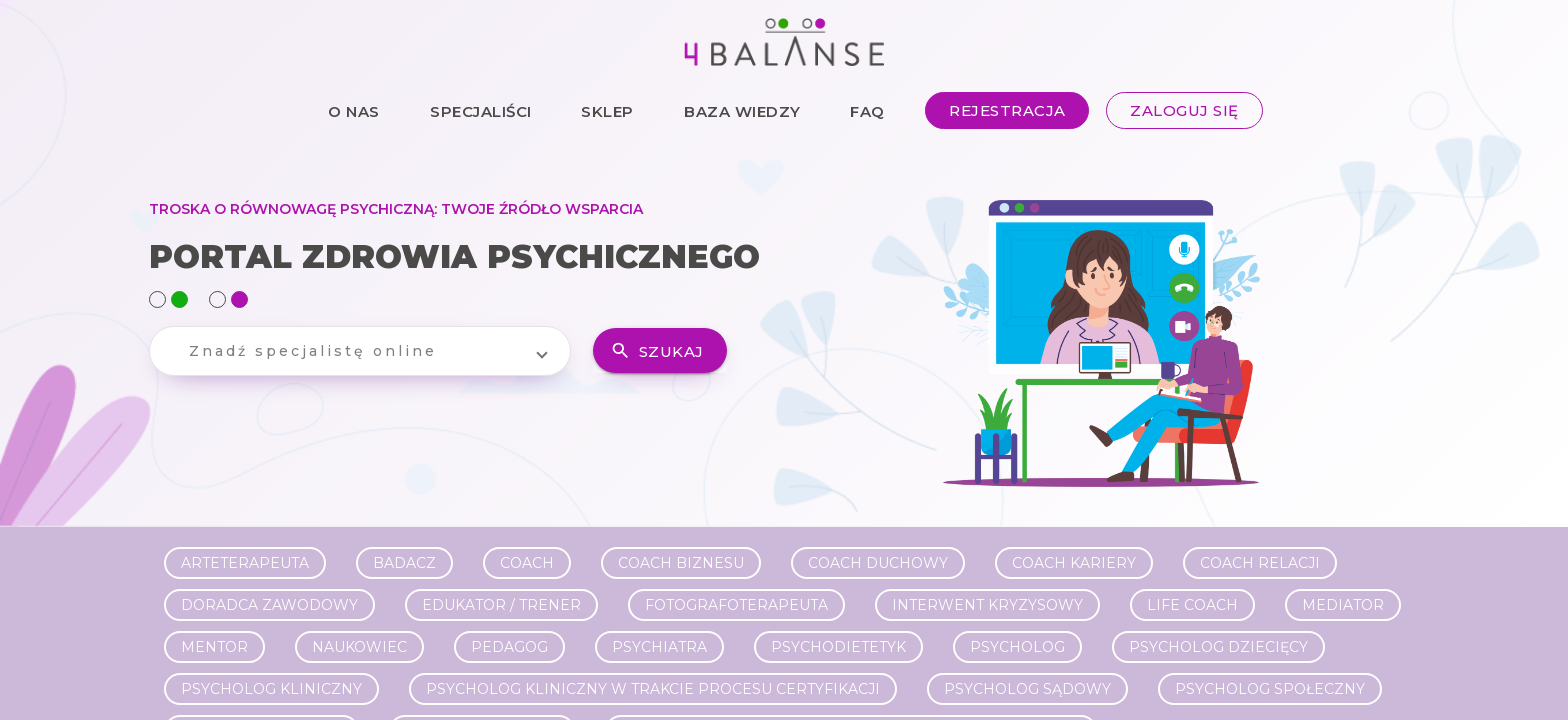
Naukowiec (359, 647)
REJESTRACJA (1007, 110)
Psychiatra (659, 647)
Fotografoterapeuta (736, 605)
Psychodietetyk (838, 647)
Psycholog (1017, 647)
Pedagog (509, 647)
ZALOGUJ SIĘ (1184, 110)
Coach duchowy (878, 563)
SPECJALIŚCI (481, 110)
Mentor (214, 647)
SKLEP (607, 110)
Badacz (404, 563)
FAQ (867, 110)
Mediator (1343, 605)
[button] (360, 351)
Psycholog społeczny (1270, 689)
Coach (527, 563)
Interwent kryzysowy (987, 605)
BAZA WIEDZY (742, 110)
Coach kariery (1074, 563)
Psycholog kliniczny (271, 689)
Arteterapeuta (245, 563)
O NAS (354, 110)
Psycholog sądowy (1027, 689)
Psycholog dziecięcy (1218, 647)
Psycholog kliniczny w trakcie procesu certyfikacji (653, 689)
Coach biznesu (681, 563)
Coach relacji (1260, 563)
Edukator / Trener (501, 605)
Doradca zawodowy (269, 605)
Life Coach (1192, 605)
